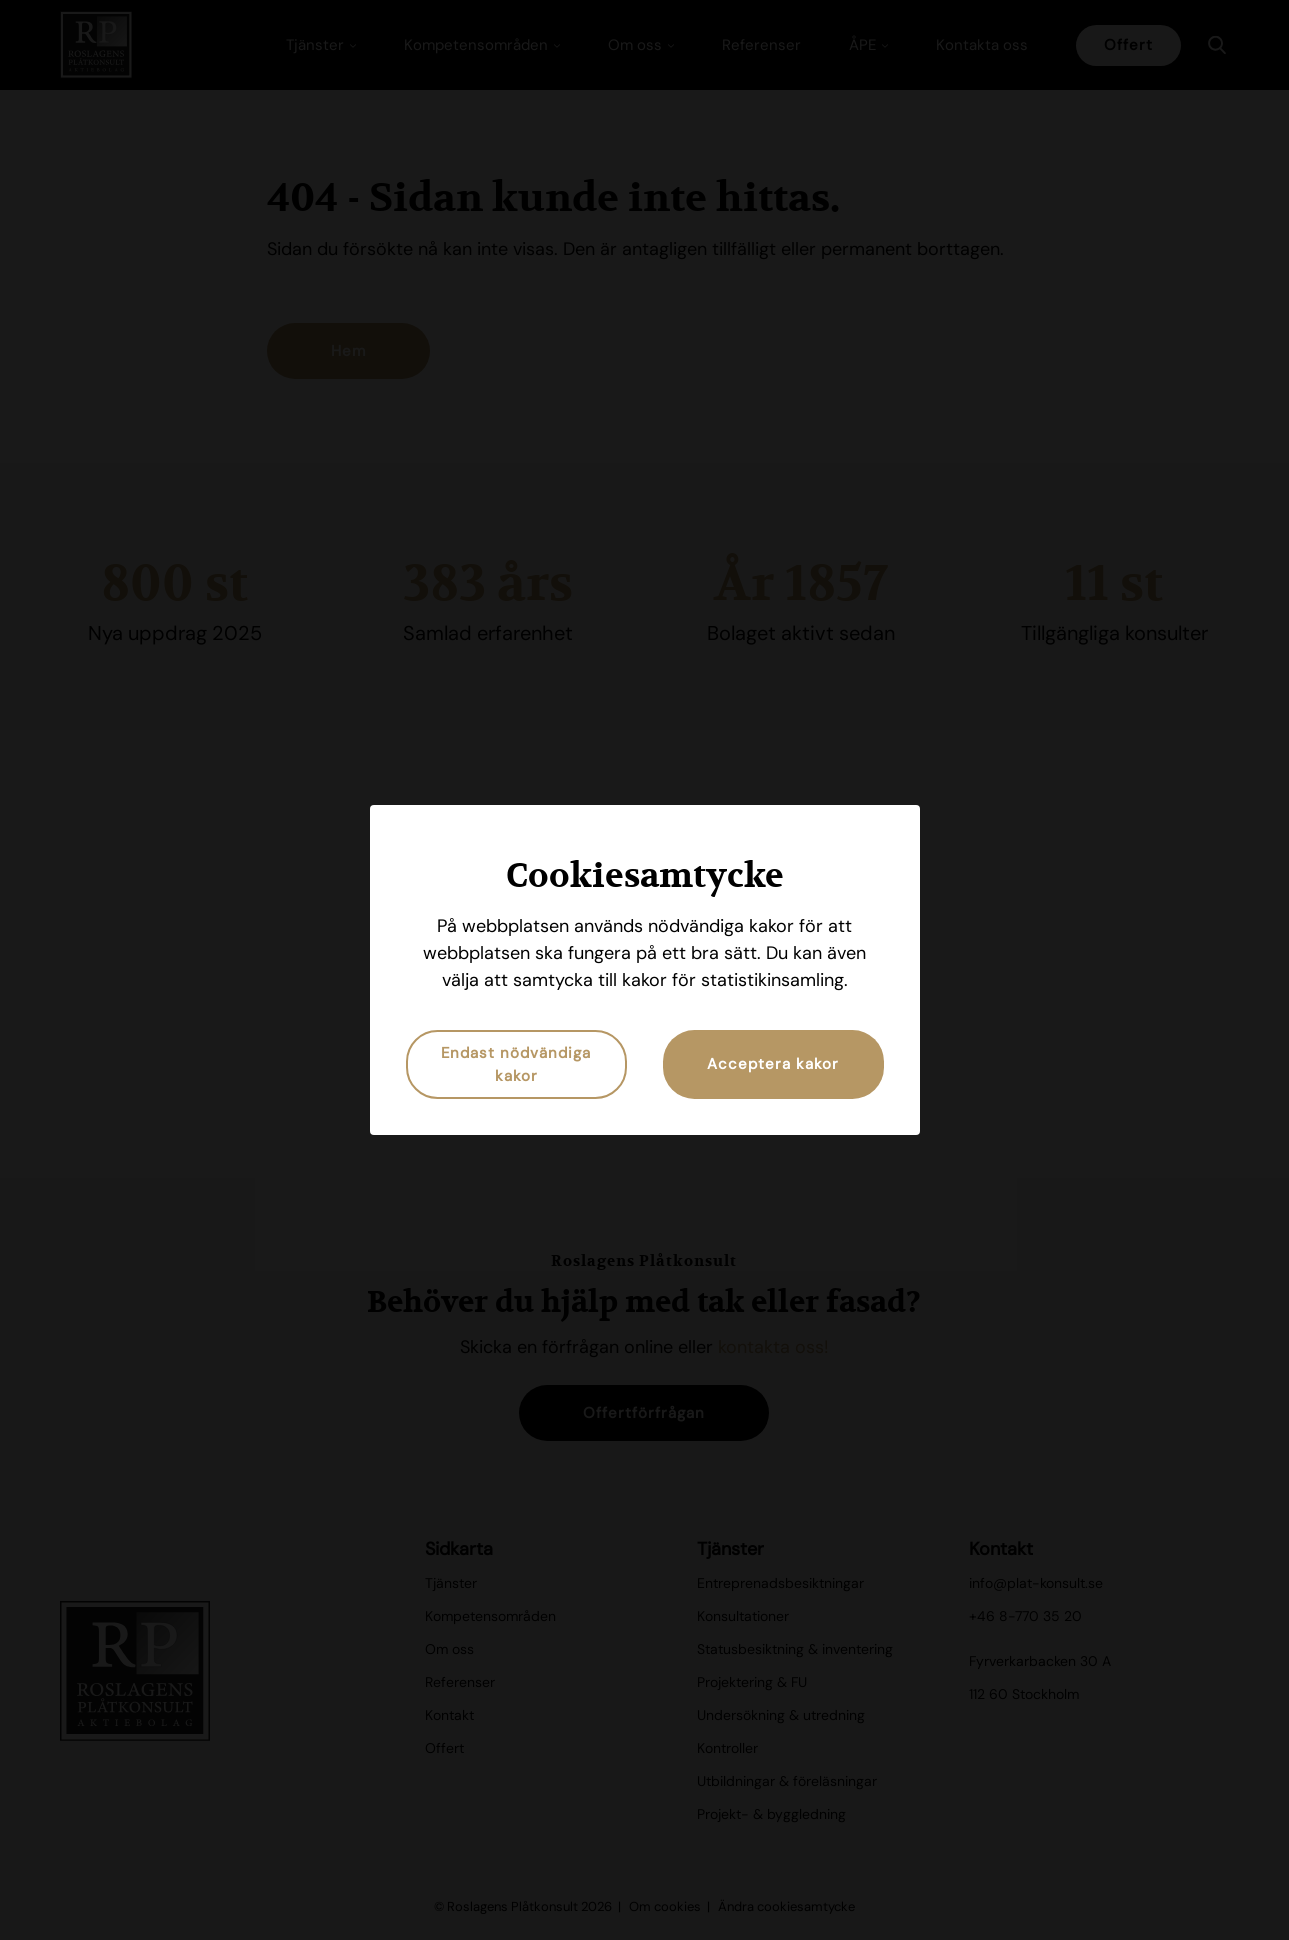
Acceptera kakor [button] (773, 1064)
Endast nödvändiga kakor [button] (516, 1064)
